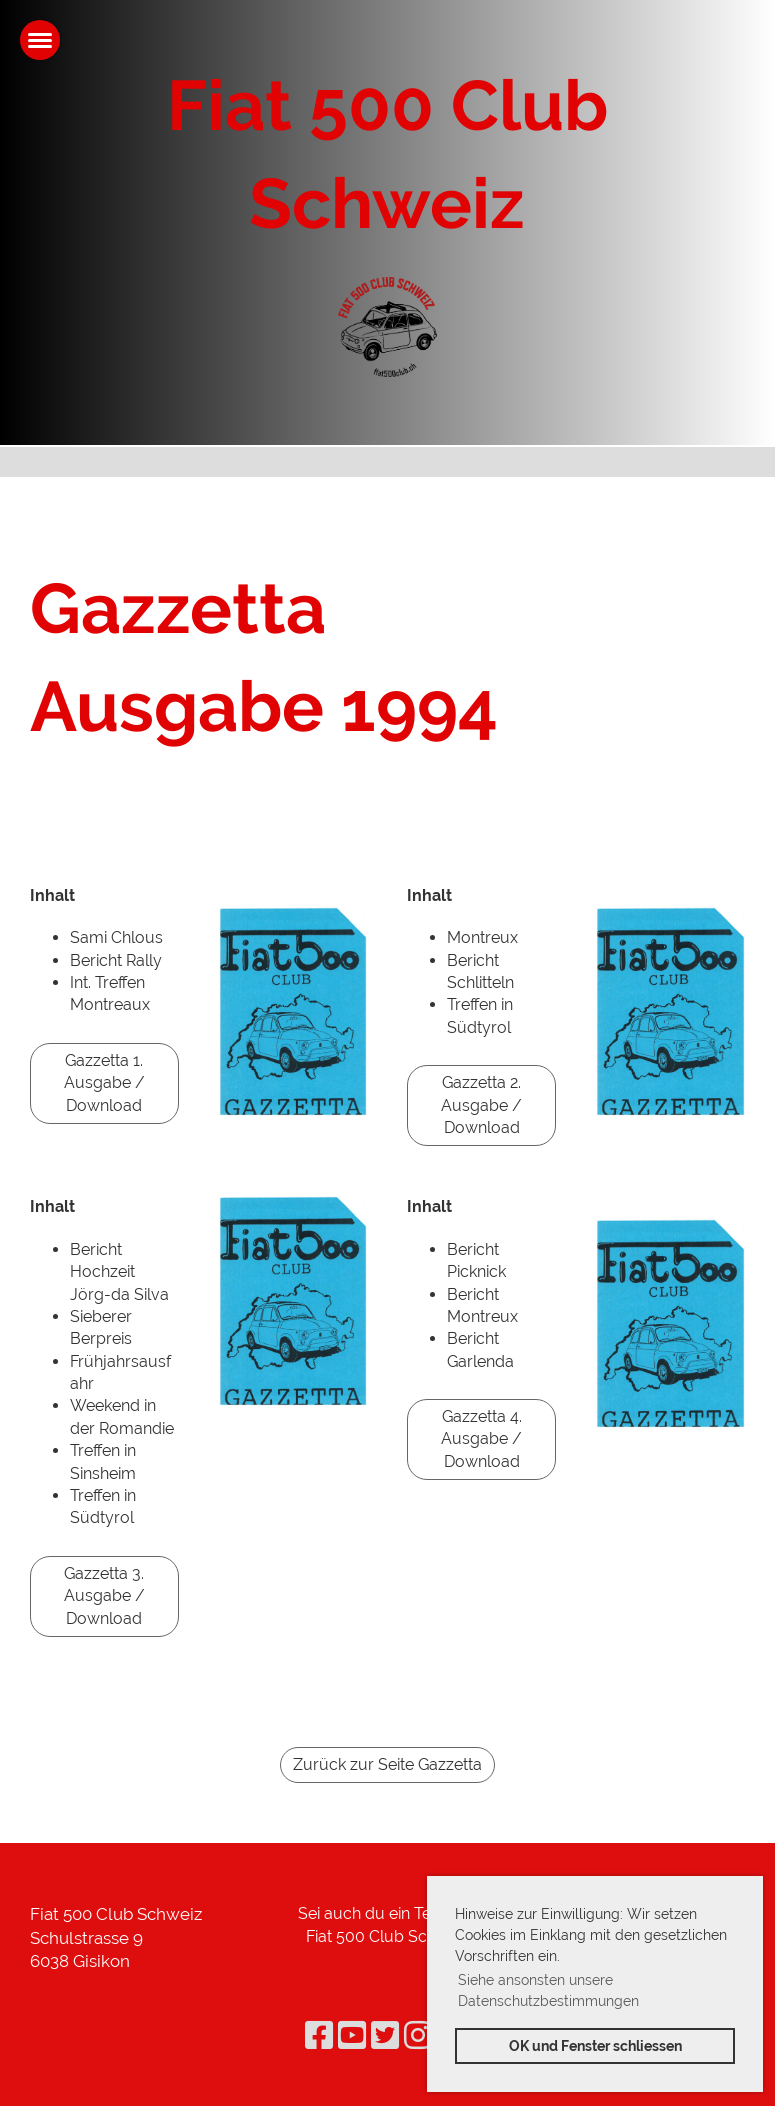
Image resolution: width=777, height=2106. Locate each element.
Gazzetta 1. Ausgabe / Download (104, 1083)
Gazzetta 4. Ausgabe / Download (481, 1439)
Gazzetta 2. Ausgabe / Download (481, 1105)
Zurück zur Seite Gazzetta (387, 1764)
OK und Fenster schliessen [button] (595, 2045)
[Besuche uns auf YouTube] (352, 2035)
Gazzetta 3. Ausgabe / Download (104, 1596)
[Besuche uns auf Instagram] (418, 2035)
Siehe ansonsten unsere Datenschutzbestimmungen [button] (548, 1990)
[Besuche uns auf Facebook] (319, 2035)
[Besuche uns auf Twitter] (385, 2035)
